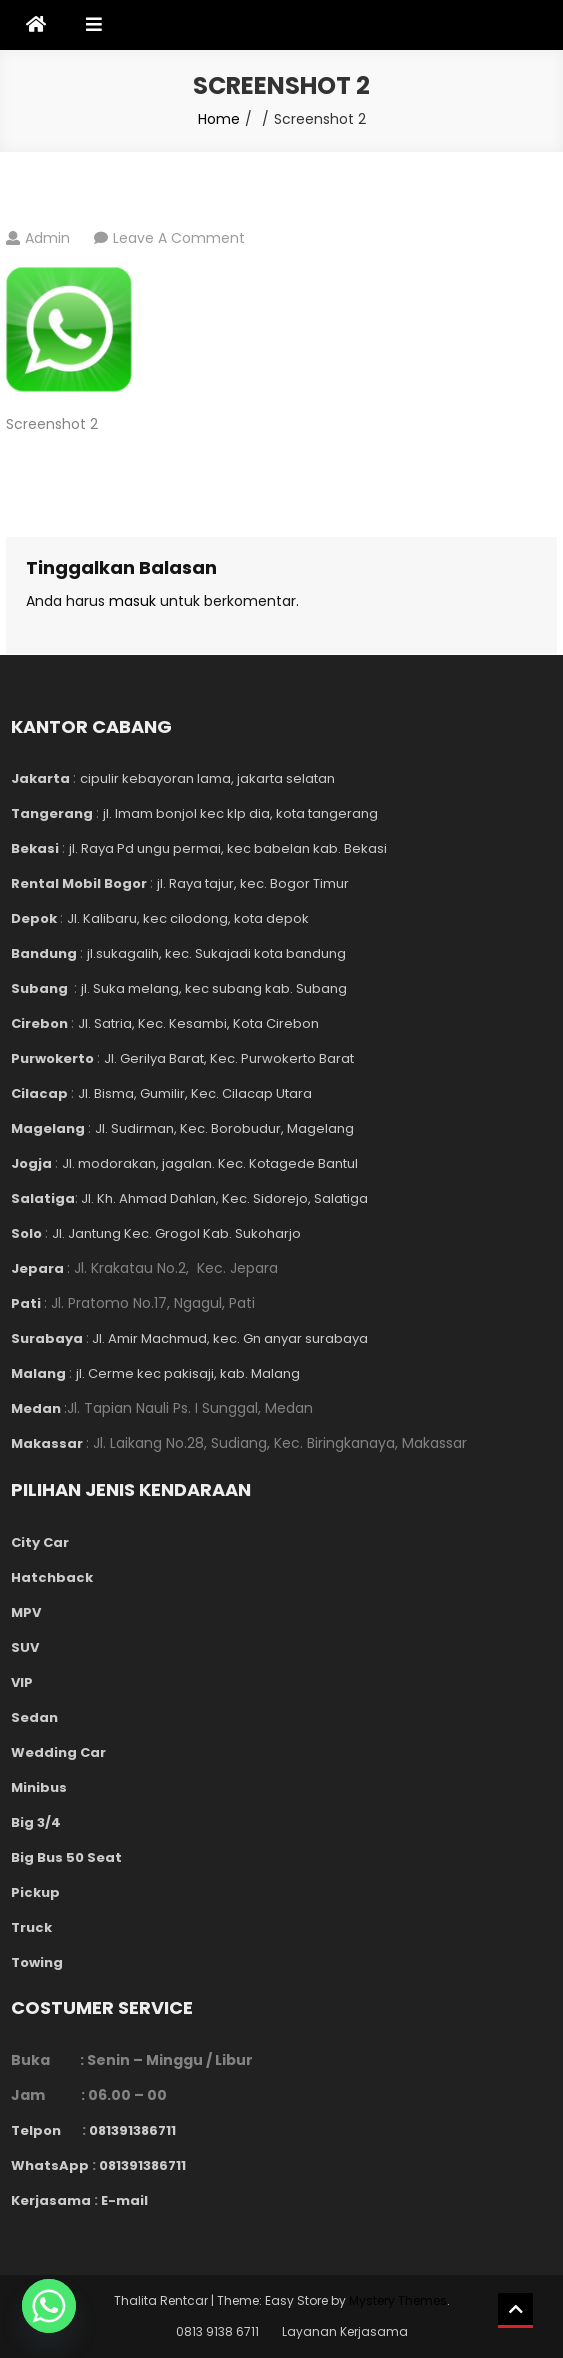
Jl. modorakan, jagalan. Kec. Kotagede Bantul (210, 1163)
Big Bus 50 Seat (66, 1857)
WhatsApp (50, 2165)
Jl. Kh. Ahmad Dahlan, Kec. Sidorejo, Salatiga (223, 1198)
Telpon (46, 2130)
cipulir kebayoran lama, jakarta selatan (207, 778)
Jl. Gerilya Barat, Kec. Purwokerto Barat (229, 1058)
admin (47, 238)
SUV (25, 1647)
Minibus (39, 1787)
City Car (40, 1542)
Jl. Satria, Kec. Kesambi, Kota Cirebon (198, 1023)
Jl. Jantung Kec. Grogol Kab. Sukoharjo (176, 1233)
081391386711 (132, 2130)
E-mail (124, 2200)
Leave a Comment (179, 238)
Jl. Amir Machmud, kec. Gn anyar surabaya (228, 1338)
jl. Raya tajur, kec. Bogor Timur (253, 883)
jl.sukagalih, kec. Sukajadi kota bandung (216, 953)
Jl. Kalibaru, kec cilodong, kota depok (188, 918)
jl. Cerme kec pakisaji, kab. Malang (188, 1373)
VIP (22, 1682)
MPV (26, 1612)
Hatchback (52, 1577)
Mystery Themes (398, 2300)
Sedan (34, 1717)
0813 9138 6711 (217, 2331)
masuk (132, 601)
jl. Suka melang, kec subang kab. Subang (214, 988)
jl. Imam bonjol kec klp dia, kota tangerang (240, 813)
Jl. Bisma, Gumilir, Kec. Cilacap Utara (195, 1093)
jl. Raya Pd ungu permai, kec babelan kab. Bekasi (228, 848)
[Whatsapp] (49, 2306)
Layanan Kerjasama (345, 2331)
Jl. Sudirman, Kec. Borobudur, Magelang (224, 1128)
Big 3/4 (36, 1822)
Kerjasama (51, 2200)
